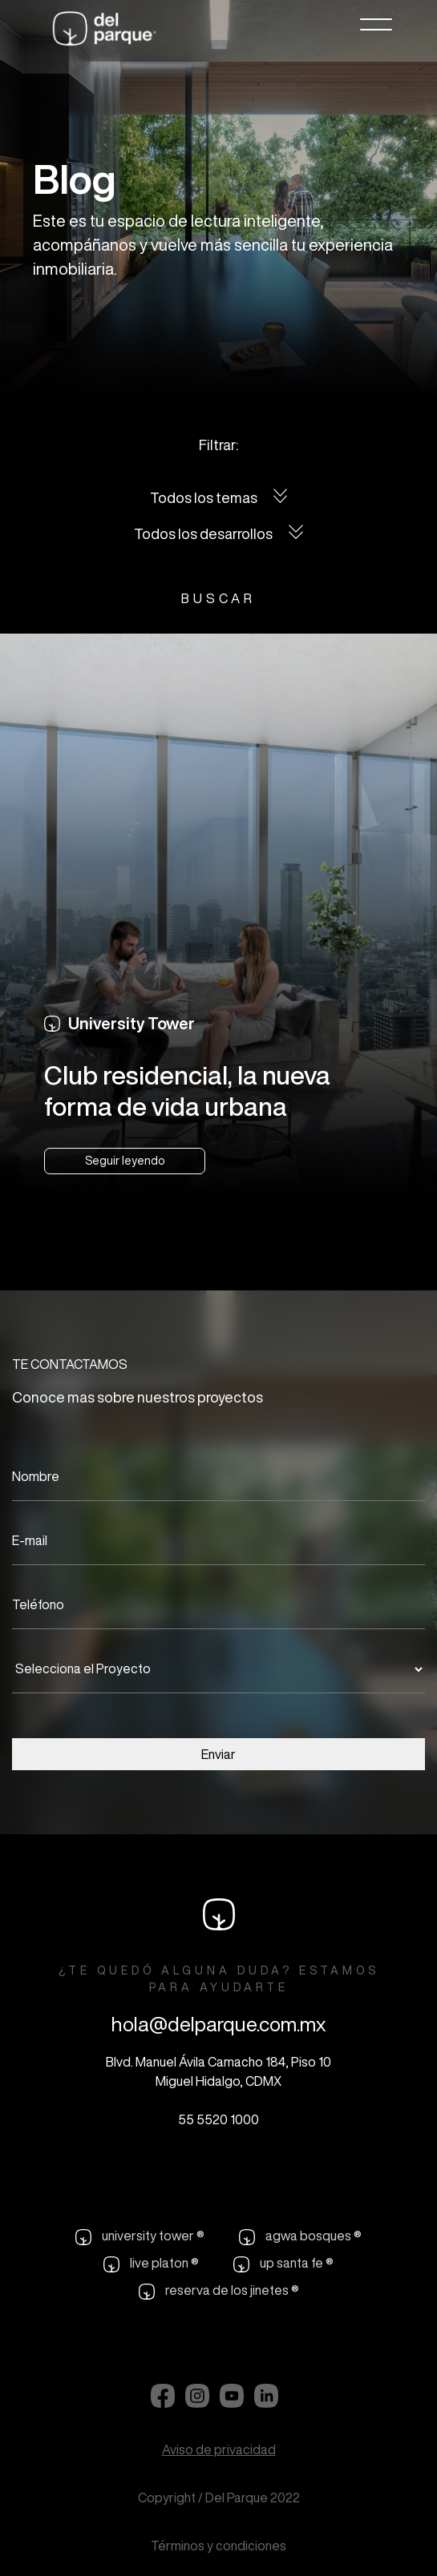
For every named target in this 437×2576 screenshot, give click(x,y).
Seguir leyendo (124, 1160)
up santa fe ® (283, 2264)
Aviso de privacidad (219, 2449)
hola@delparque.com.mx (218, 2024)
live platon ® (151, 2264)
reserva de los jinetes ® (219, 2292)
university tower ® (139, 2237)
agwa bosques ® (300, 2237)
